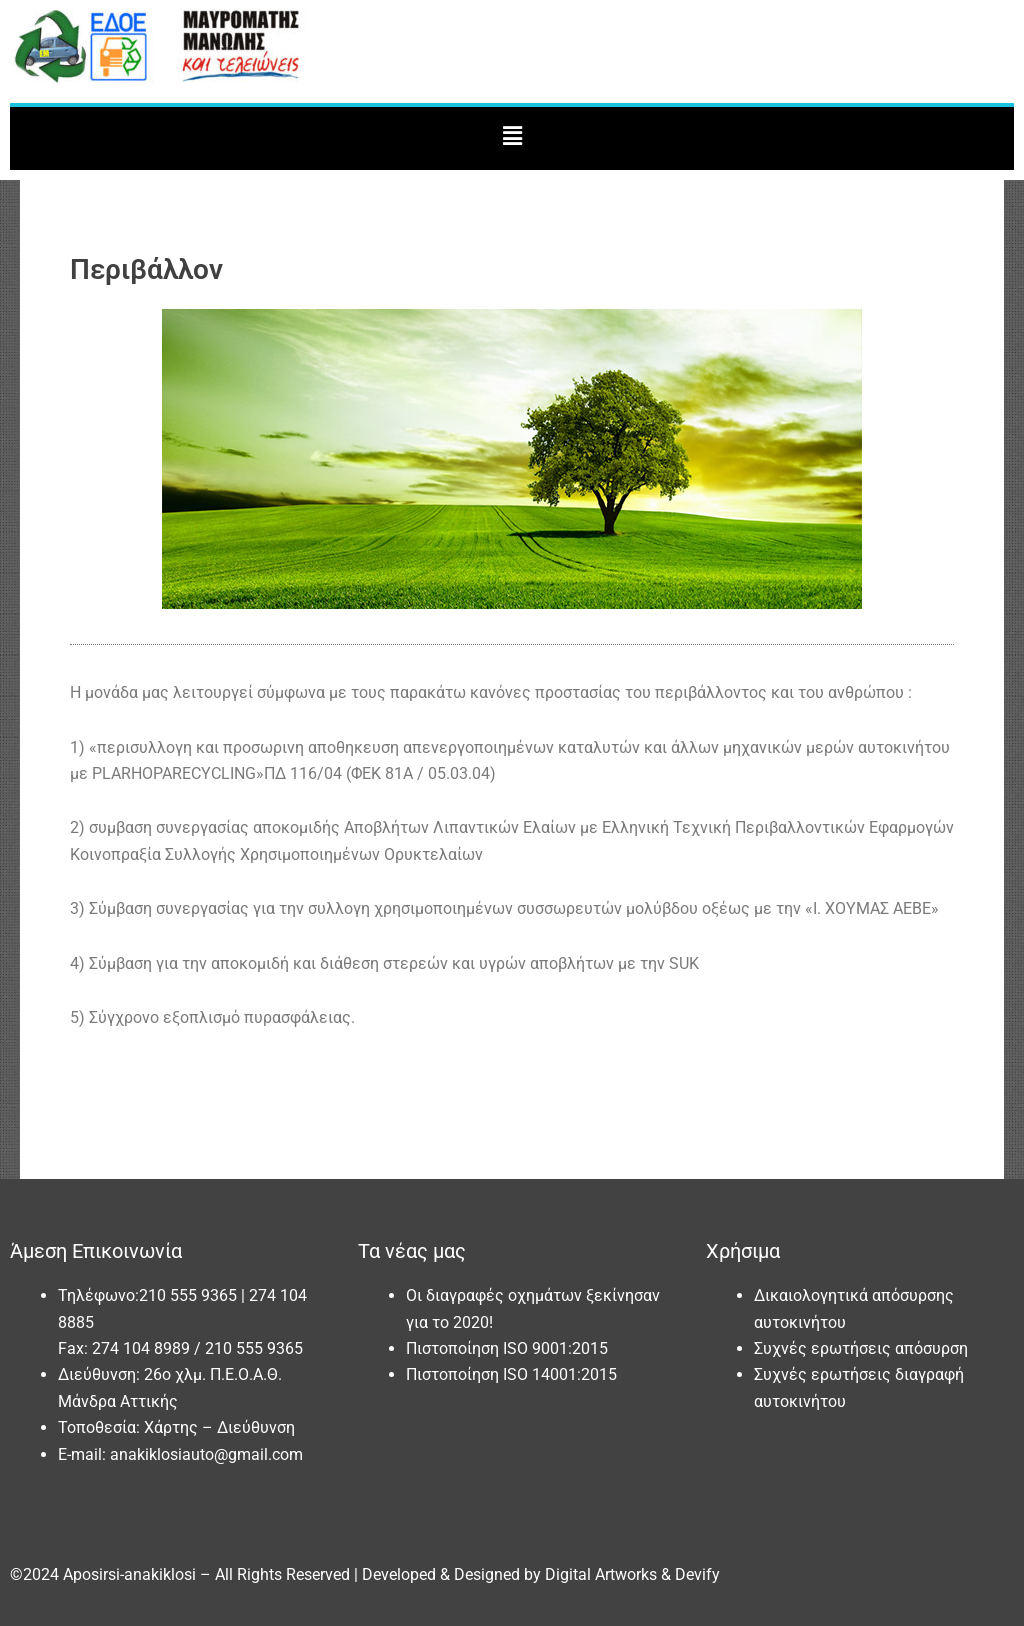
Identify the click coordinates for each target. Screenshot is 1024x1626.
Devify (697, 1574)
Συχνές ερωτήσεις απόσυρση (861, 1348)
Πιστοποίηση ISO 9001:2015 (507, 1348)
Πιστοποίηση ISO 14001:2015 (511, 1374)
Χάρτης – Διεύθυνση (219, 1427)
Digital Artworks (601, 1574)
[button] (512, 136)
